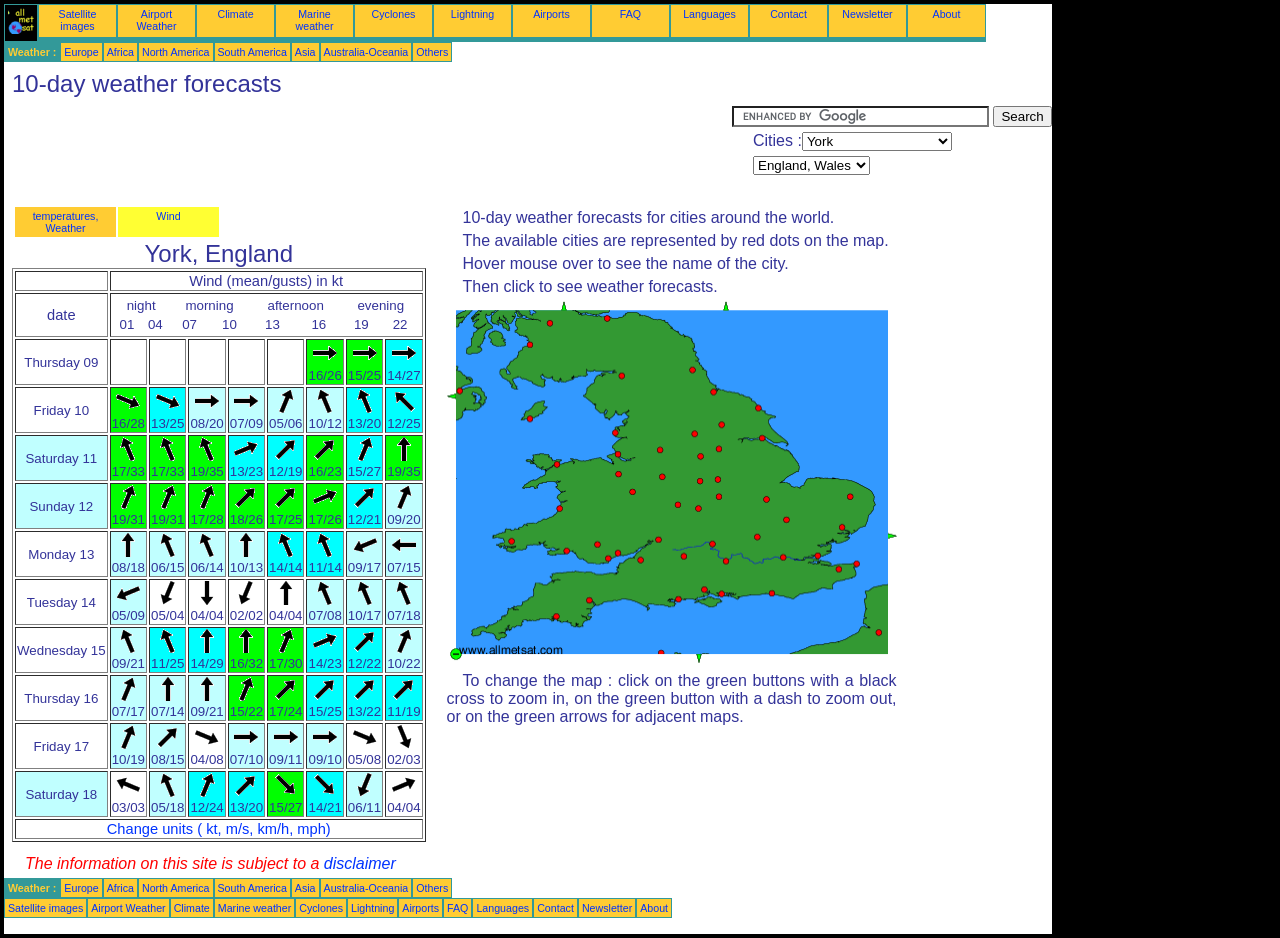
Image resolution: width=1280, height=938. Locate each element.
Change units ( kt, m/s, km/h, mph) (219, 829)
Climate (235, 14)
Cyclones (394, 14)
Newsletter (867, 14)
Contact (788, 14)
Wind (168, 216)
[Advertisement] (368, 151)
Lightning (472, 14)
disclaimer (360, 863)
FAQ (630, 14)
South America (252, 52)
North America (176, 52)
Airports (551, 14)
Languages (709, 14)
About (947, 14)
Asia (305, 52)
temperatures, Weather (66, 222)
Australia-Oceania (366, 52)
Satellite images (78, 20)
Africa (120, 52)
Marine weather (315, 20)
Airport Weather (156, 20)
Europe (81, 52)
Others (432, 52)
